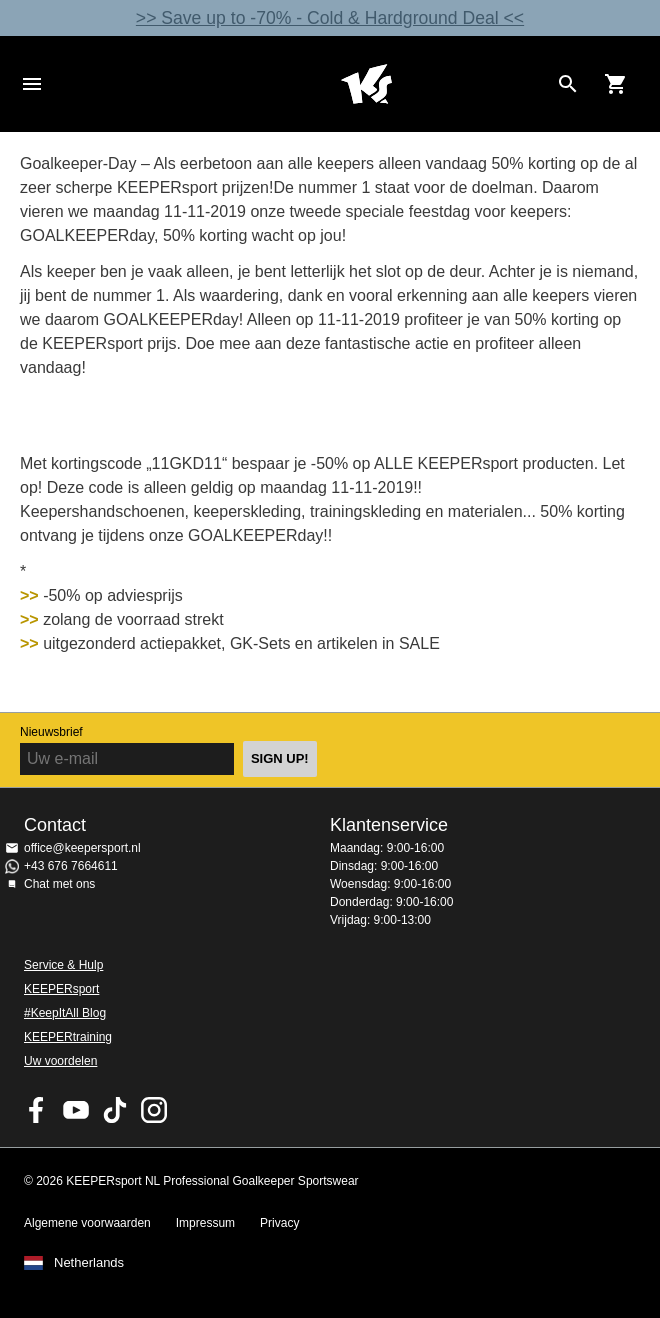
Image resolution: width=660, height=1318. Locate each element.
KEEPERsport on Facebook (37, 1110)
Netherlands (89, 1263)
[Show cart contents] (616, 84)
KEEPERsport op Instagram (154, 1110)
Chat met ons (59, 884)
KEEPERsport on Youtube (76, 1110)
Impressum (205, 1223)
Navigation (32, 84)
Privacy (279, 1223)
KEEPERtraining (68, 1037)
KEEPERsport (61, 989)
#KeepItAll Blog (65, 1013)
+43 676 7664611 (71, 866)
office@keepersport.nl (82, 848)
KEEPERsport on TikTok (115, 1110)
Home (366, 84)
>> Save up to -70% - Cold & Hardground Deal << (330, 18)
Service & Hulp (63, 965)
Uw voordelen (60, 1061)
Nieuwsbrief (51, 732)
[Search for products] (568, 84)
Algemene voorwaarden (87, 1223)
